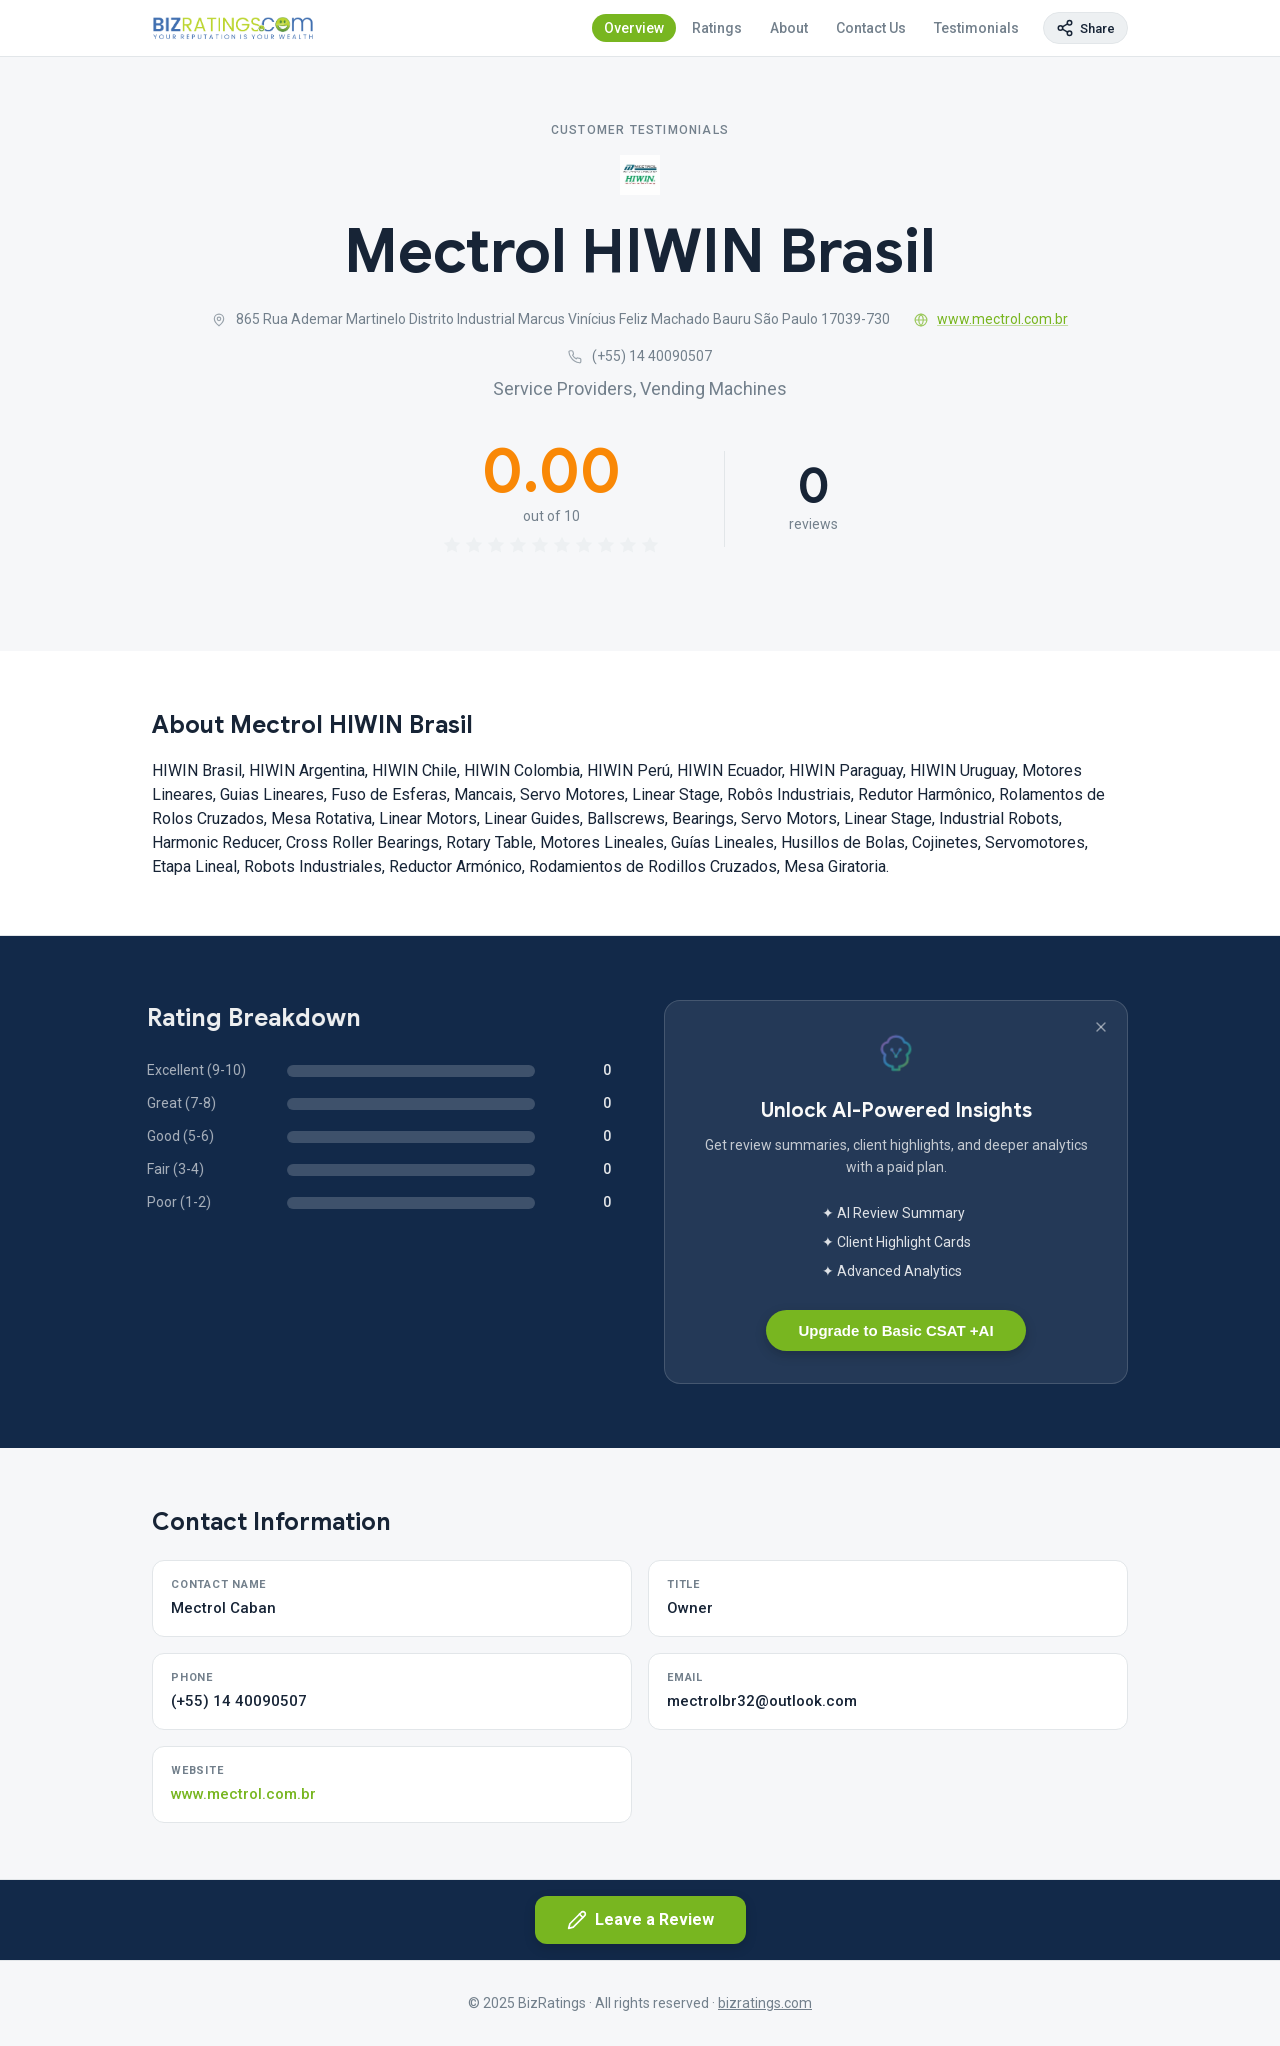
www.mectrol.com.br (991, 319)
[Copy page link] (1085, 28)
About (789, 28)
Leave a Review (640, 1920)
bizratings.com (765, 2003)
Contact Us (871, 28)
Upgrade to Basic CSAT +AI (895, 1330)
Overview (634, 28)
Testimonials (976, 28)
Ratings (717, 28)
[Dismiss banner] (1101, 1027)
